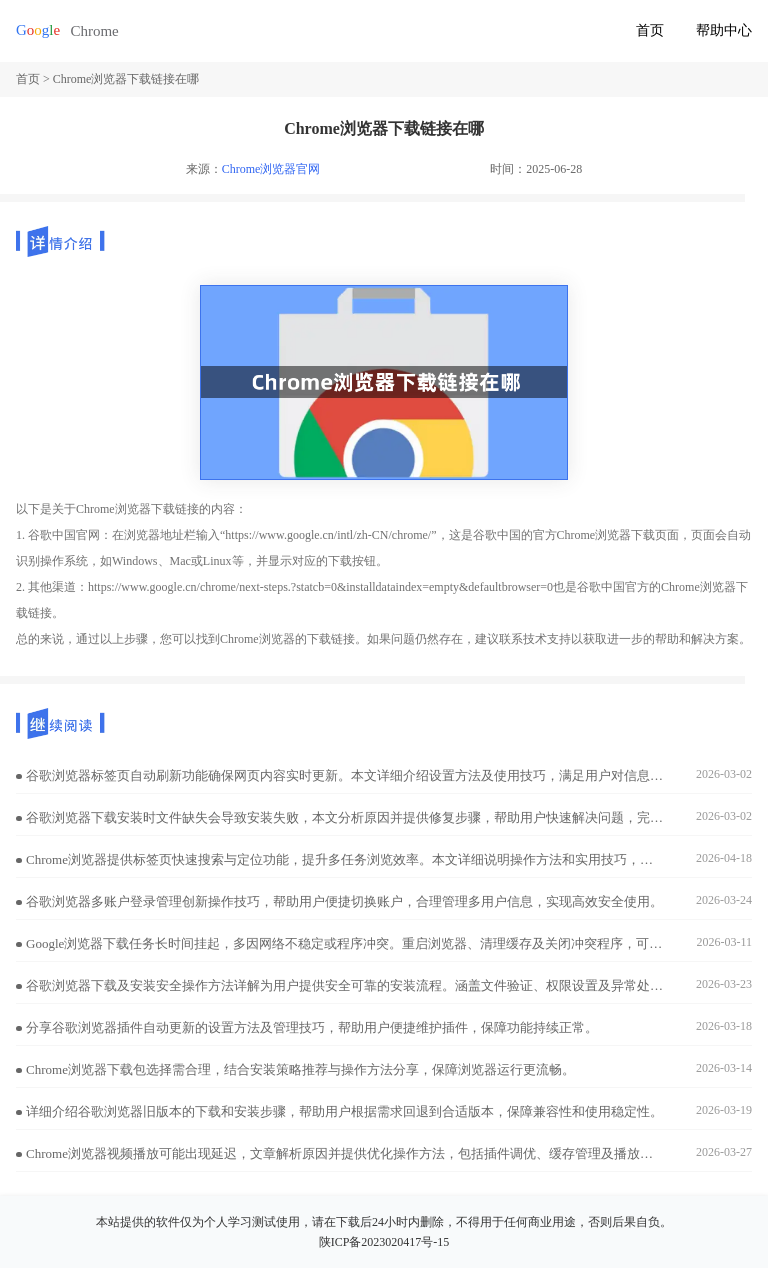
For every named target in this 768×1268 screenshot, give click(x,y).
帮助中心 (724, 30)
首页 (650, 30)
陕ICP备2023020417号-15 (384, 1242)
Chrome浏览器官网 (271, 169)
